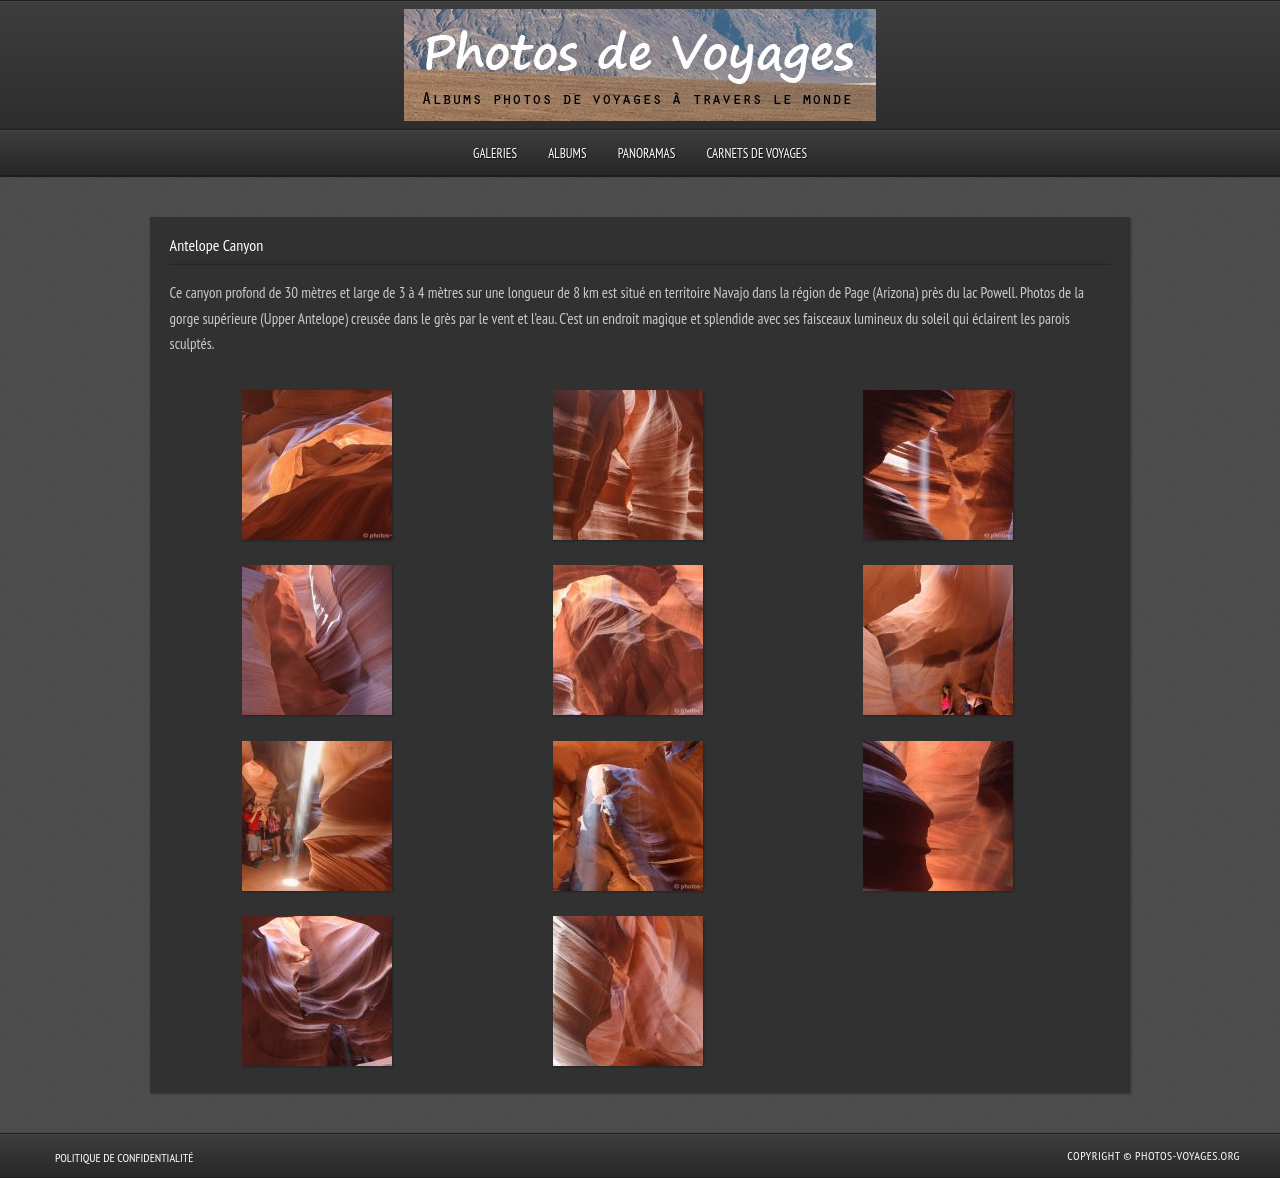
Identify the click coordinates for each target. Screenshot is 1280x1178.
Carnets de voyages (756, 153)
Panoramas (647, 153)
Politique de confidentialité (124, 1157)
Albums (567, 153)
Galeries (495, 153)
